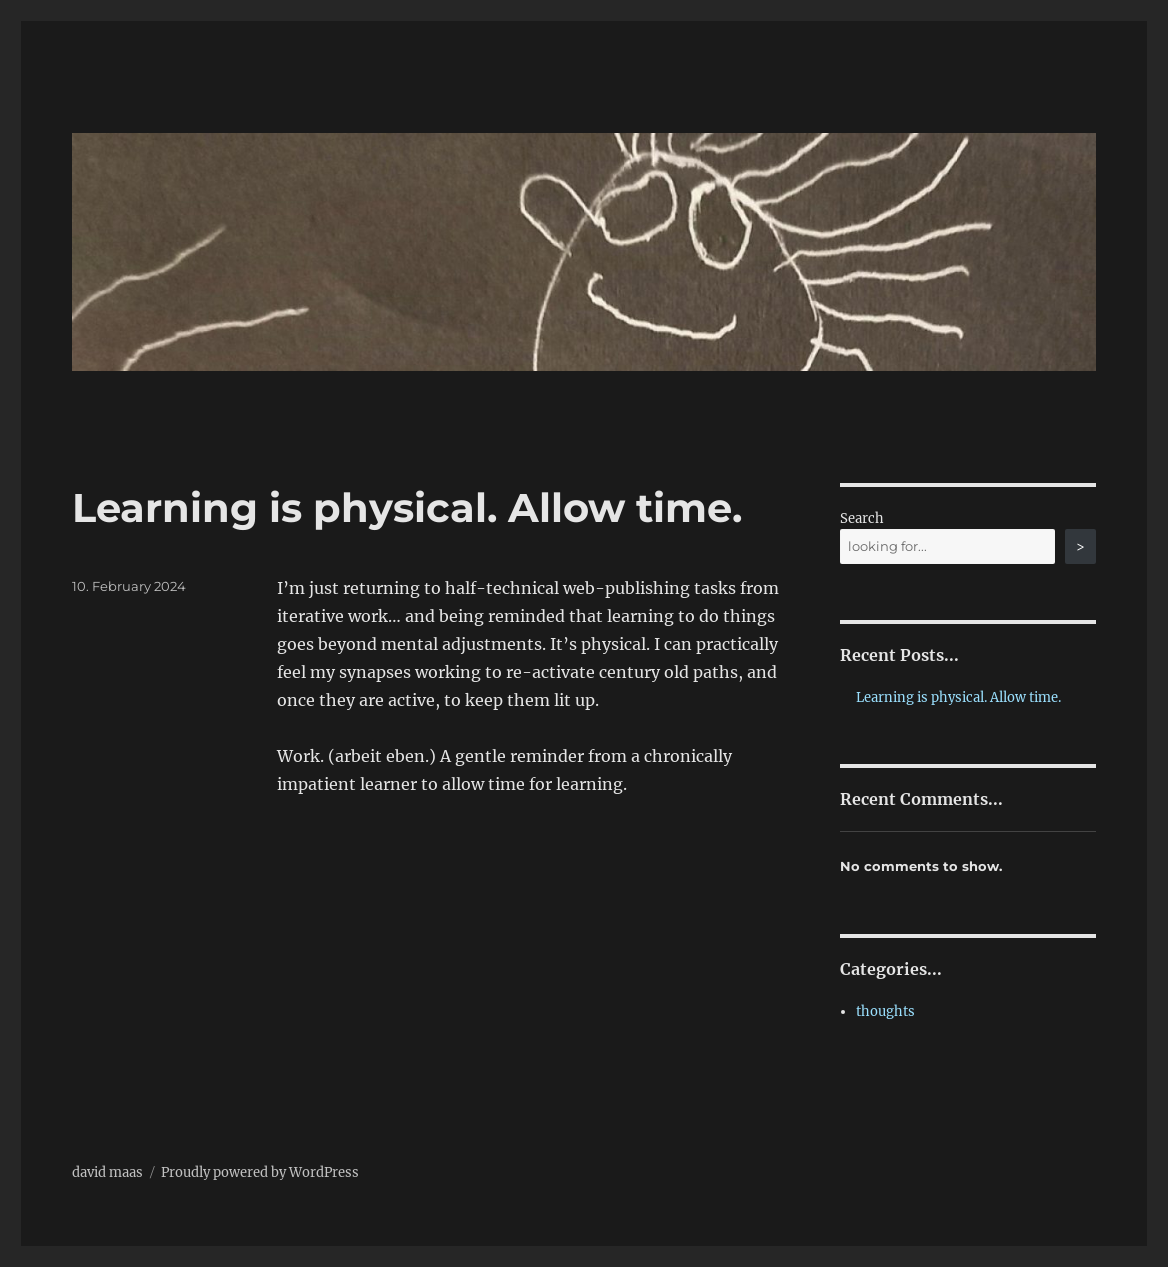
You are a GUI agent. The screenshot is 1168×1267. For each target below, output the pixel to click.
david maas (107, 1172)
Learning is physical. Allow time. (407, 507)
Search (862, 518)
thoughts (885, 1011)
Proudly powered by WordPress (260, 1172)
